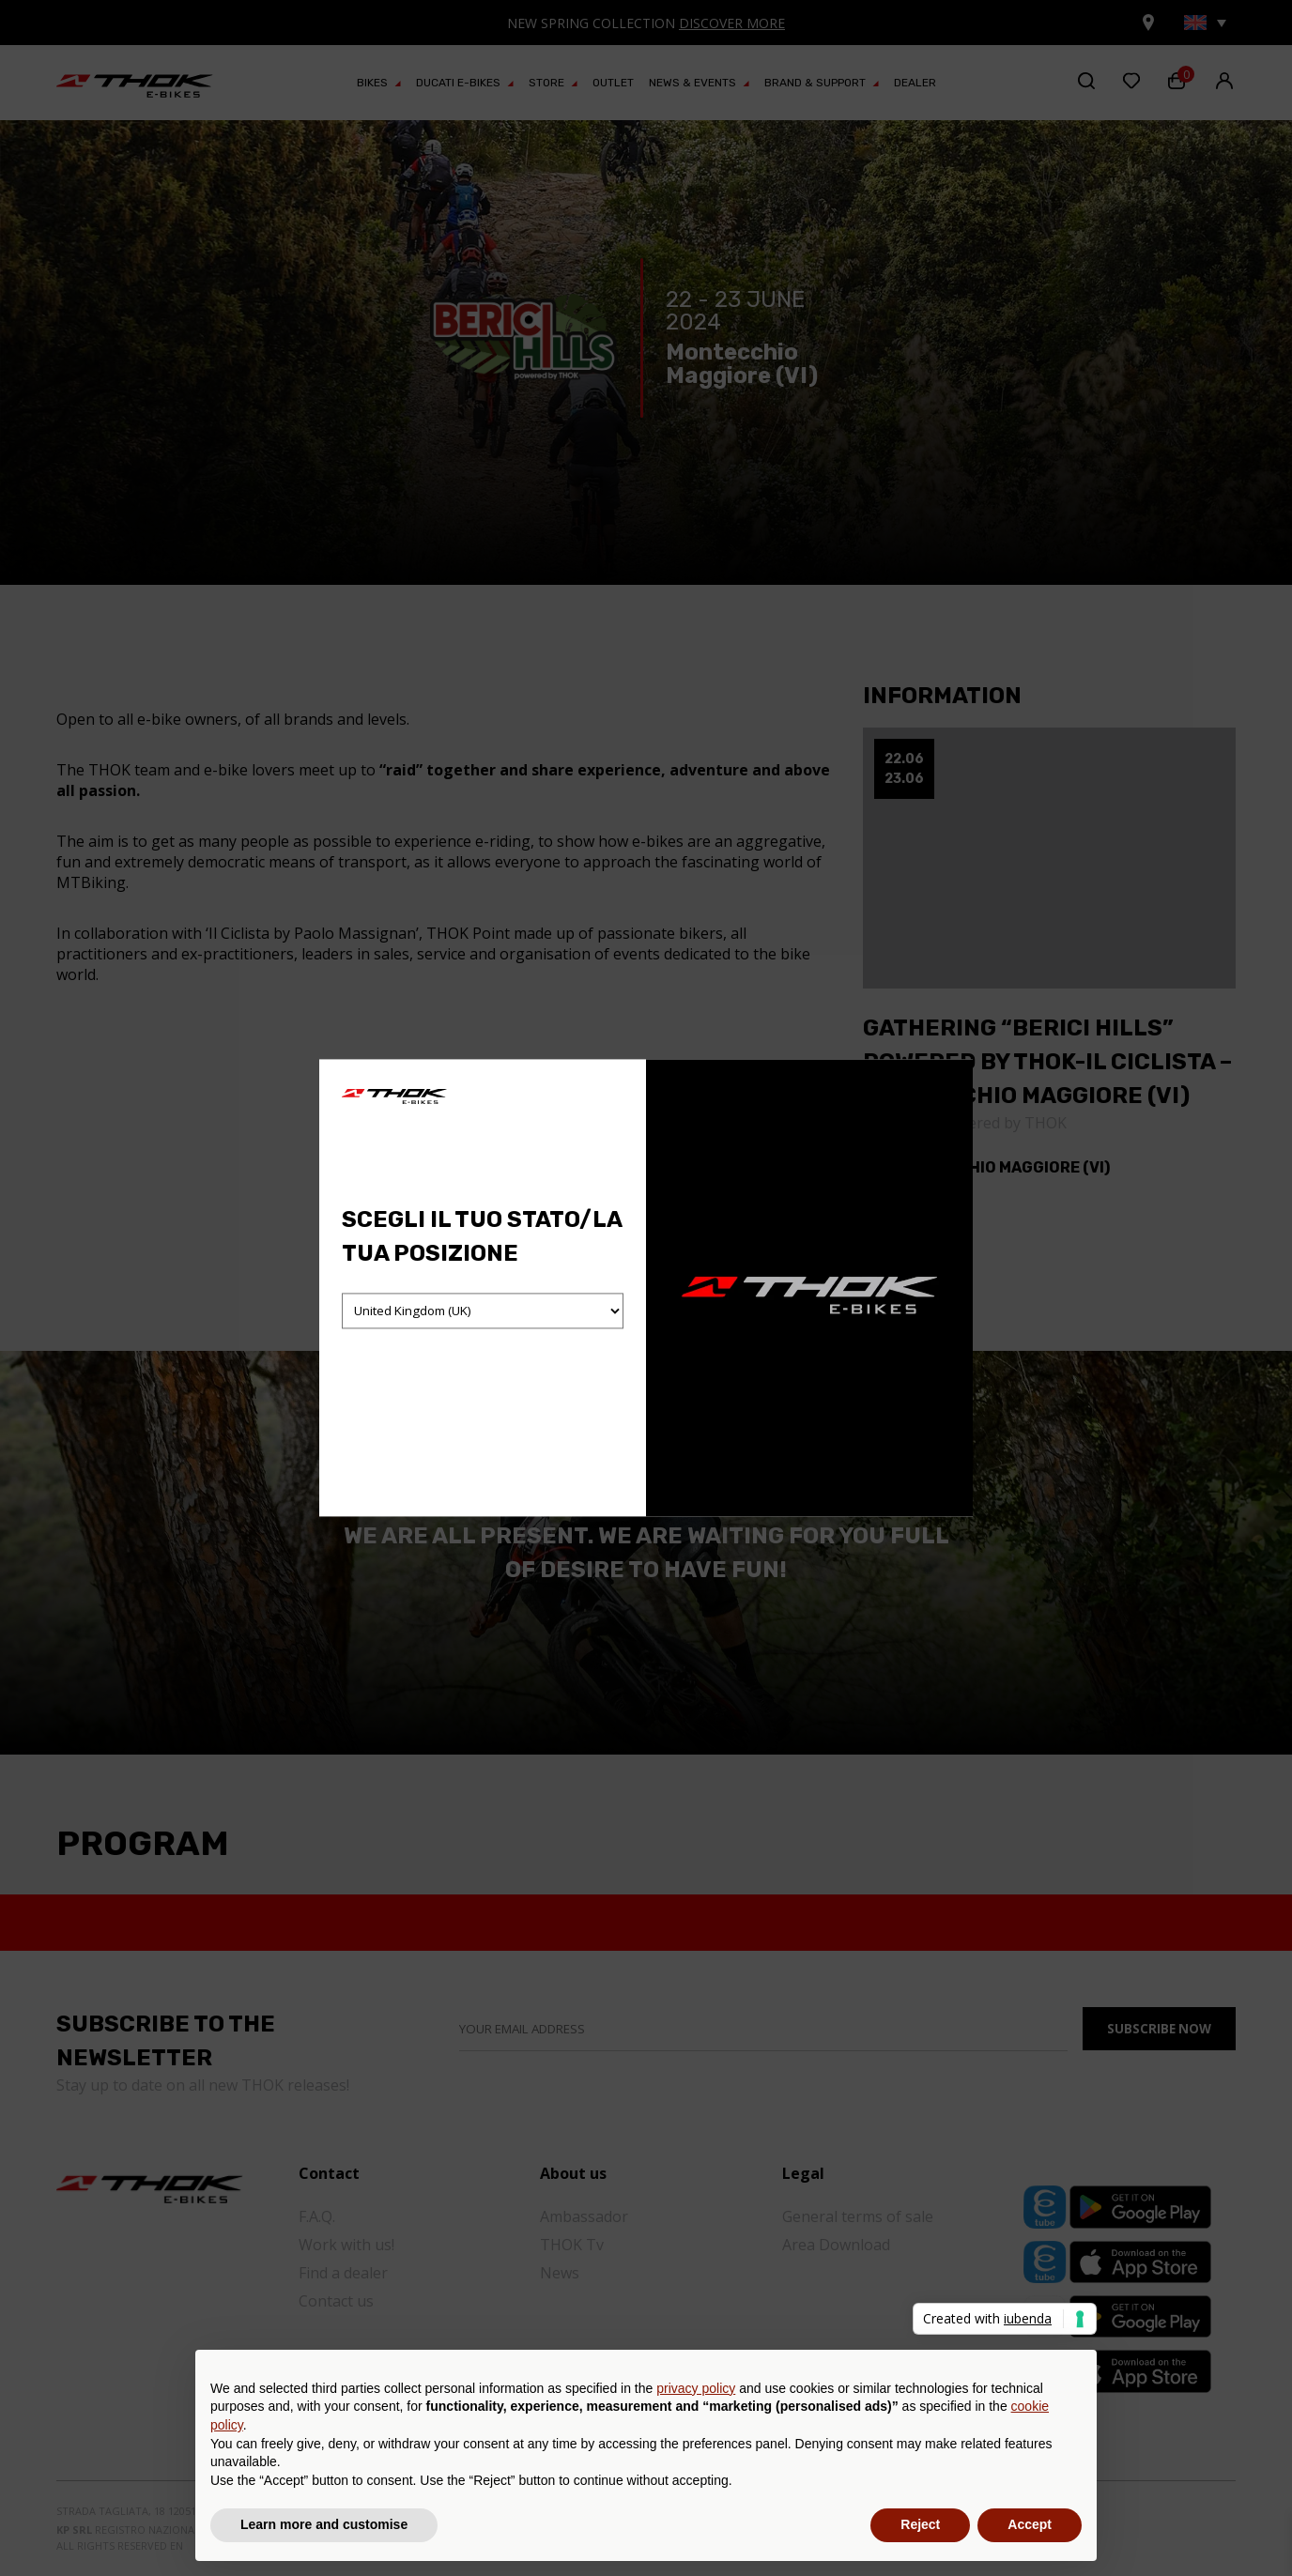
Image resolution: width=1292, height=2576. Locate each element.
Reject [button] (920, 2524)
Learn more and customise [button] (324, 2524)
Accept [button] (1029, 2524)
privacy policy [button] (695, 2388)
